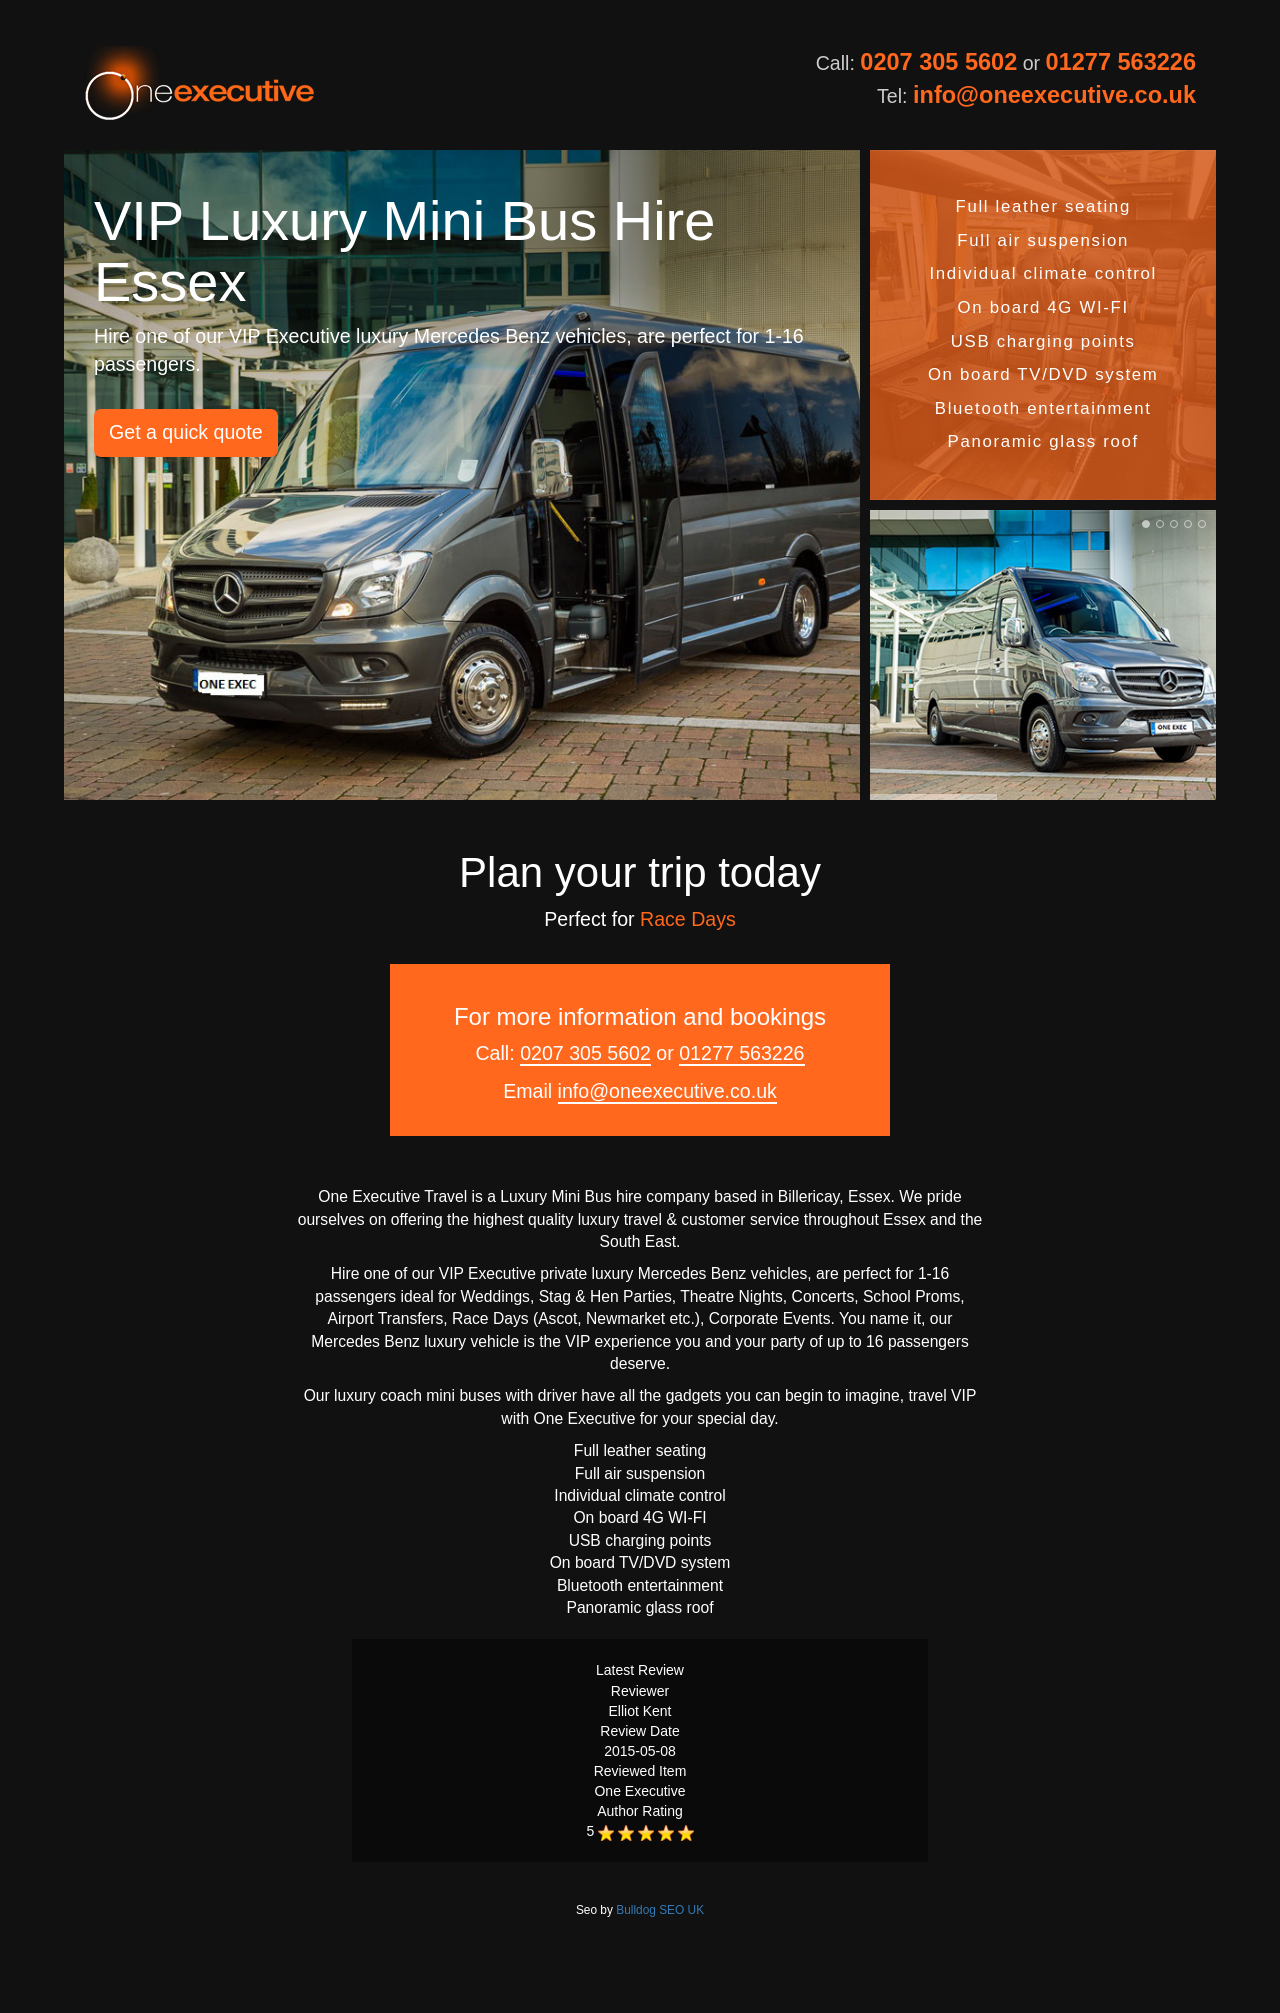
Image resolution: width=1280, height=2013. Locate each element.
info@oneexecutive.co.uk (1054, 95)
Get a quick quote (186, 432)
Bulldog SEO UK (660, 1910)
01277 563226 (1121, 62)
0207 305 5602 (938, 62)
